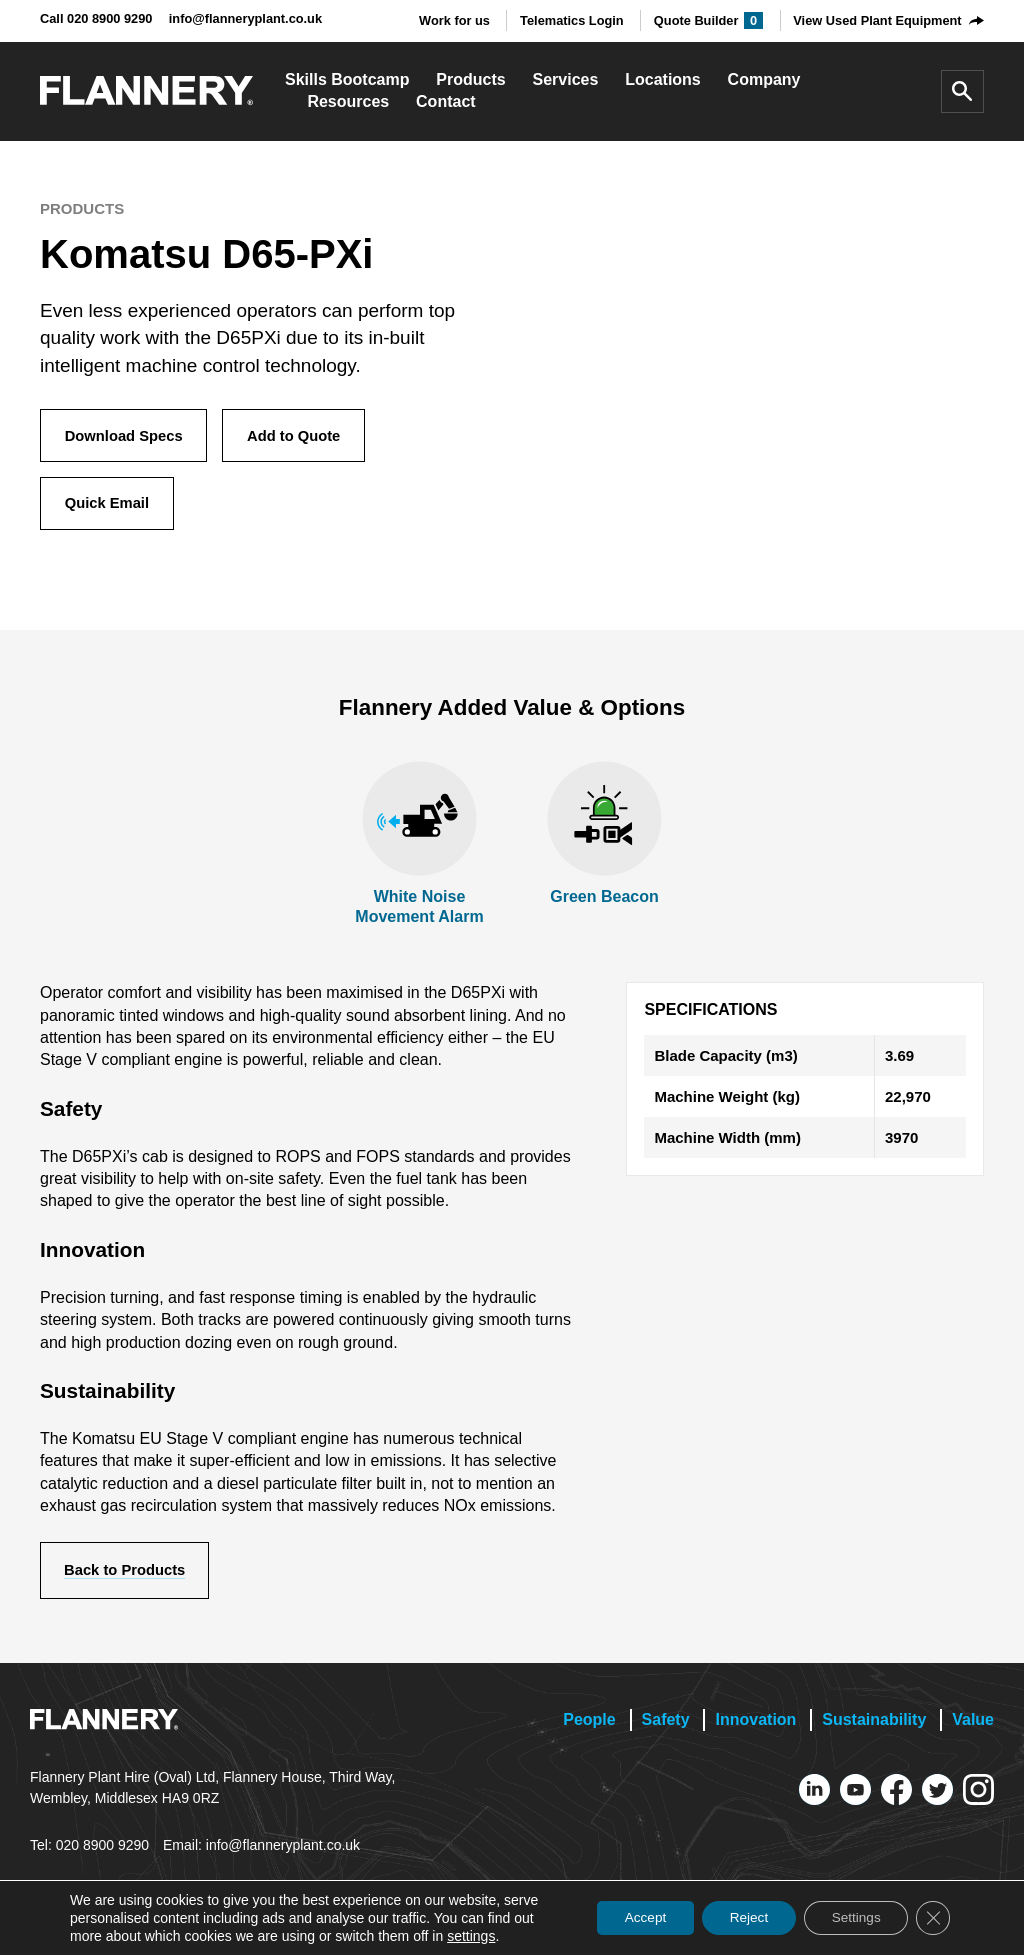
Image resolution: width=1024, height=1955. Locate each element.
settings (471, 1936)
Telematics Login (572, 20)
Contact (446, 101)
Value (973, 1725)
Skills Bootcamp (347, 79)
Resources (348, 101)
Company (764, 79)
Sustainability (874, 1725)
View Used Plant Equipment (877, 20)
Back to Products (127, 1575)
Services (566, 79)
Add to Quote (300, 436)
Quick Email (109, 506)
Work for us (454, 20)
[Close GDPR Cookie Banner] (932, 1918)
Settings (850, 1918)
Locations (663, 79)
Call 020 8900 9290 (96, 18)
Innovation (755, 1725)
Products (470, 79)
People (589, 1725)
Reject (738, 1918)
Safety (666, 1725)
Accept (628, 1918)
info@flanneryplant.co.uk (245, 18)
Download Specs (126, 436)
